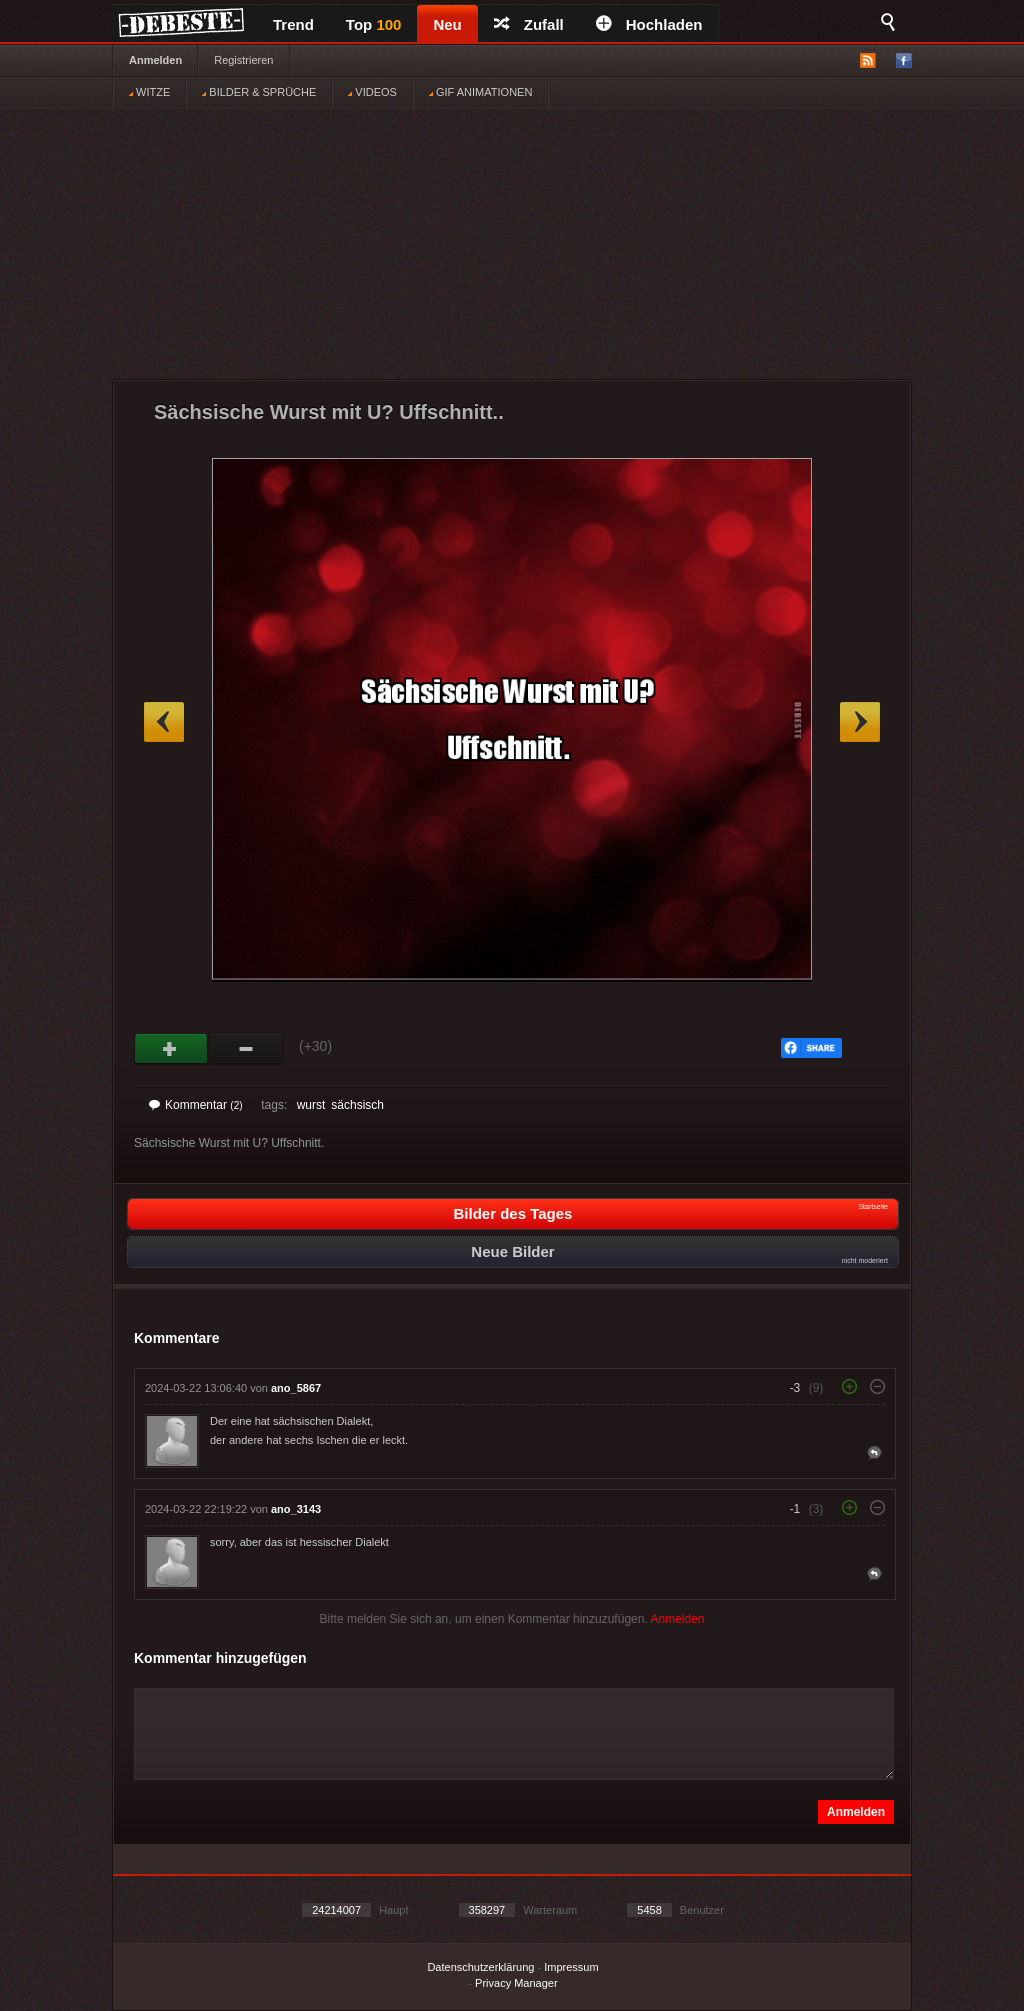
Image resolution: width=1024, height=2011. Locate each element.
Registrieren (243, 60)
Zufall (529, 24)
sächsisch (357, 1105)
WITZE (149, 92)
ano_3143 (296, 1509)
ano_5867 (296, 1388)
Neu (447, 24)
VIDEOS (372, 92)
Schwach (246, 1049)
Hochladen (649, 24)
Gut (171, 1049)
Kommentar (196, 1105)
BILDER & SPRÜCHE (259, 92)
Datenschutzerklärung (480, 1967)
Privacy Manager (516, 1983)
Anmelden (155, 60)
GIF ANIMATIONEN (480, 92)
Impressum (571, 1967)
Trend (293, 24)
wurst (311, 1105)
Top (374, 24)
